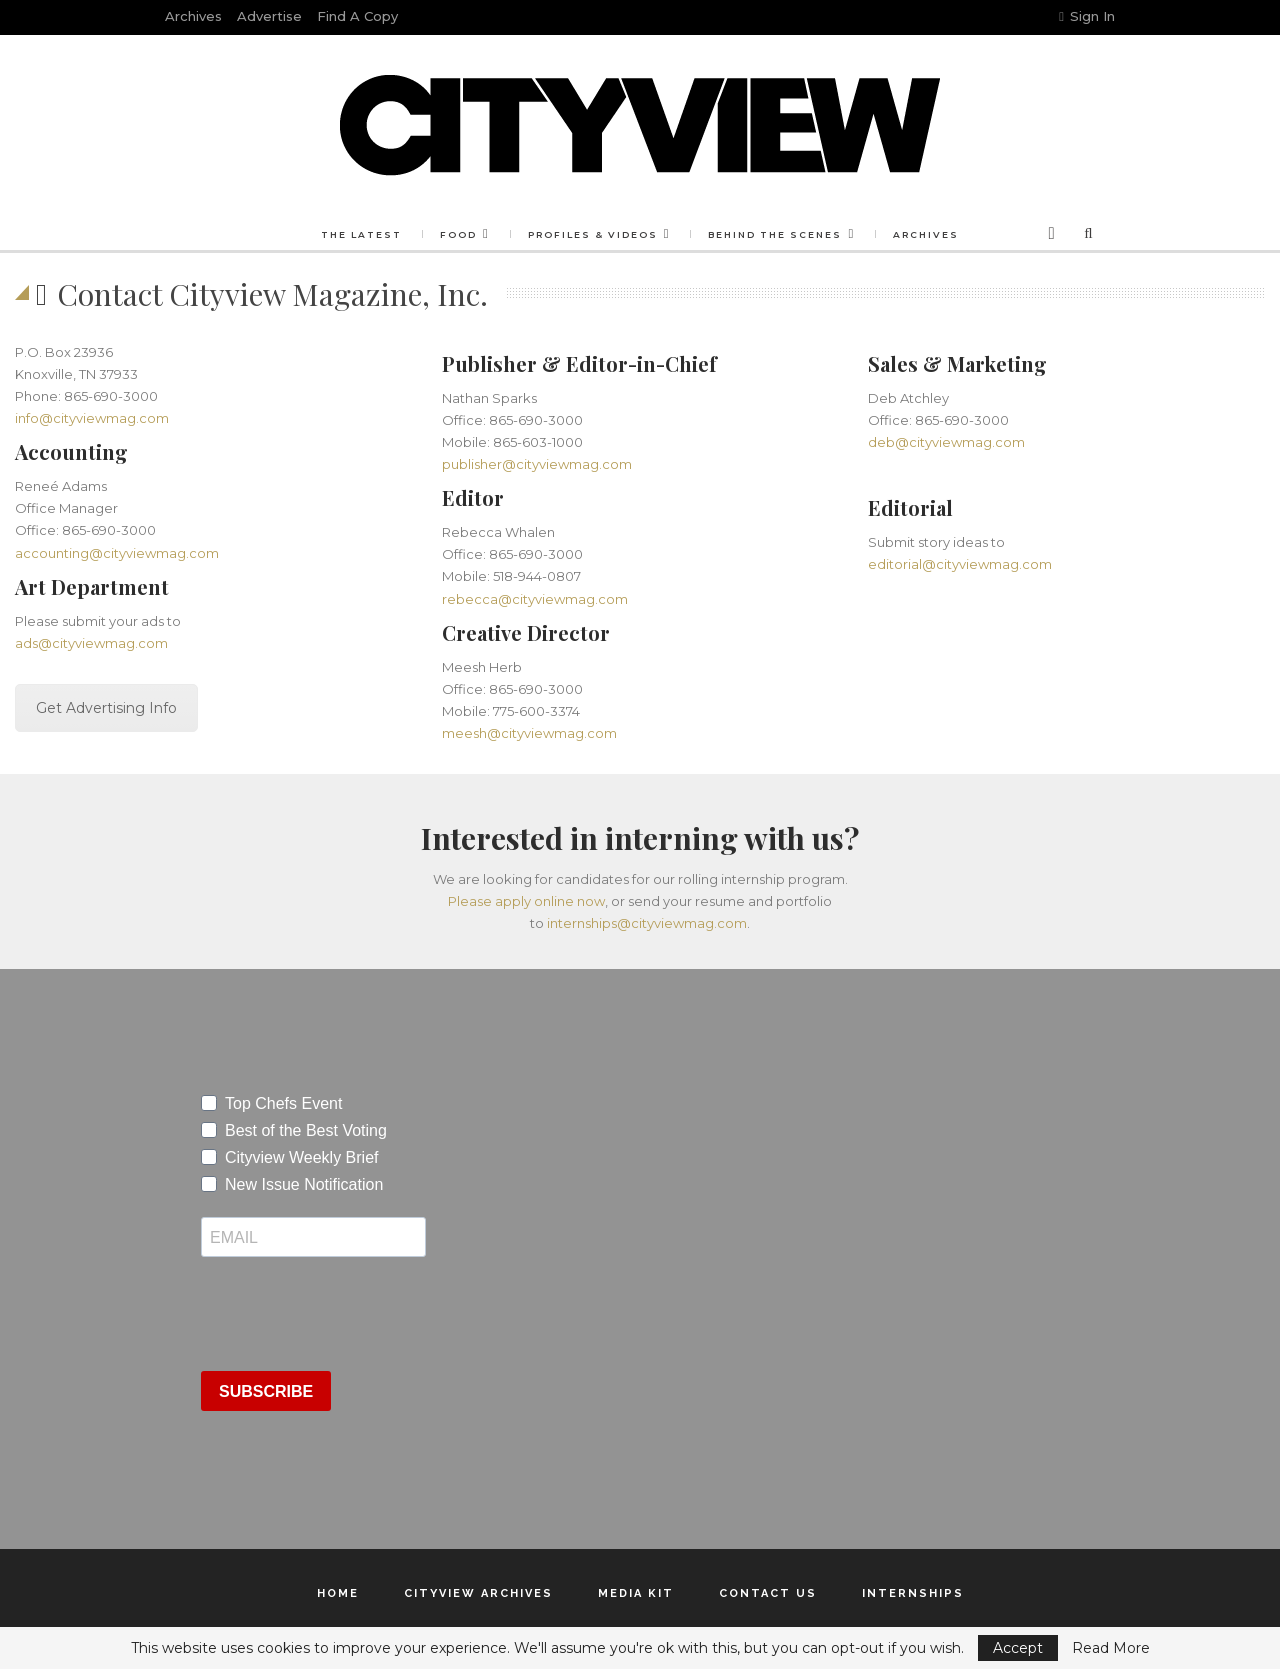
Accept (1018, 1648)
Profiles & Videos (593, 234)
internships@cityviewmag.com (647, 923)
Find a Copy (357, 16)
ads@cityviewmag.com (91, 643)
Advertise (269, 16)
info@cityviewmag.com (92, 418)
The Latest (361, 234)
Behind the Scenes (775, 234)
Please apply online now (526, 901)
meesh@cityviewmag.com (529, 733)
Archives (193, 16)
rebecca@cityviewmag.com (535, 599)
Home (338, 1593)
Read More (1111, 1648)
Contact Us (768, 1593)
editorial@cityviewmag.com (960, 564)
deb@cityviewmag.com (946, 442)
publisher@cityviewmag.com (537, 464)
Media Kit (636, 1593)
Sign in (1087, 16)
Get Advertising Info (106, 708)
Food (458, 234)
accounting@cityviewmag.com (117, 553)
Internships (913, 1593)
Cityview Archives (478, 1593)
